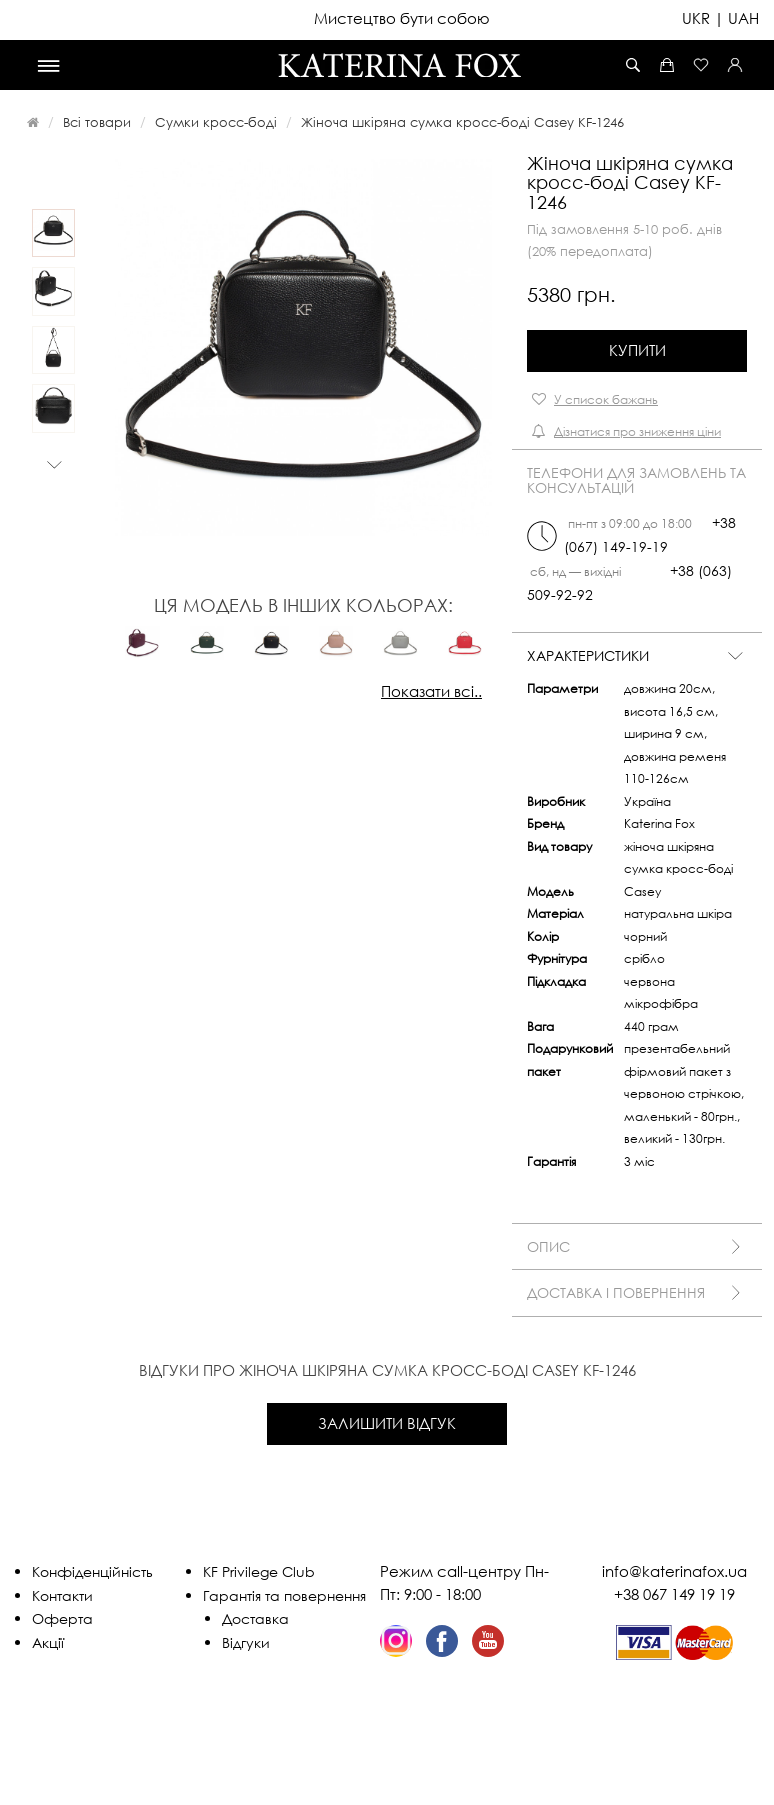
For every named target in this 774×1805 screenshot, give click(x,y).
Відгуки (246, 1642)
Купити (637, 350)
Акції (48, 1642)
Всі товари (97, 122)
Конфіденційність (92, 1571)
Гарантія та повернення (284, 1595)
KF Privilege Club (259, 1571)
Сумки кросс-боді (216, 122)
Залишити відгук (387, 1423)
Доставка (255, 1618)
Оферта (62, 1618)
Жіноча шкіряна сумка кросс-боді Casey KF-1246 (462, 122)
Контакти (62, 1595)
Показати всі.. (431, 691)
